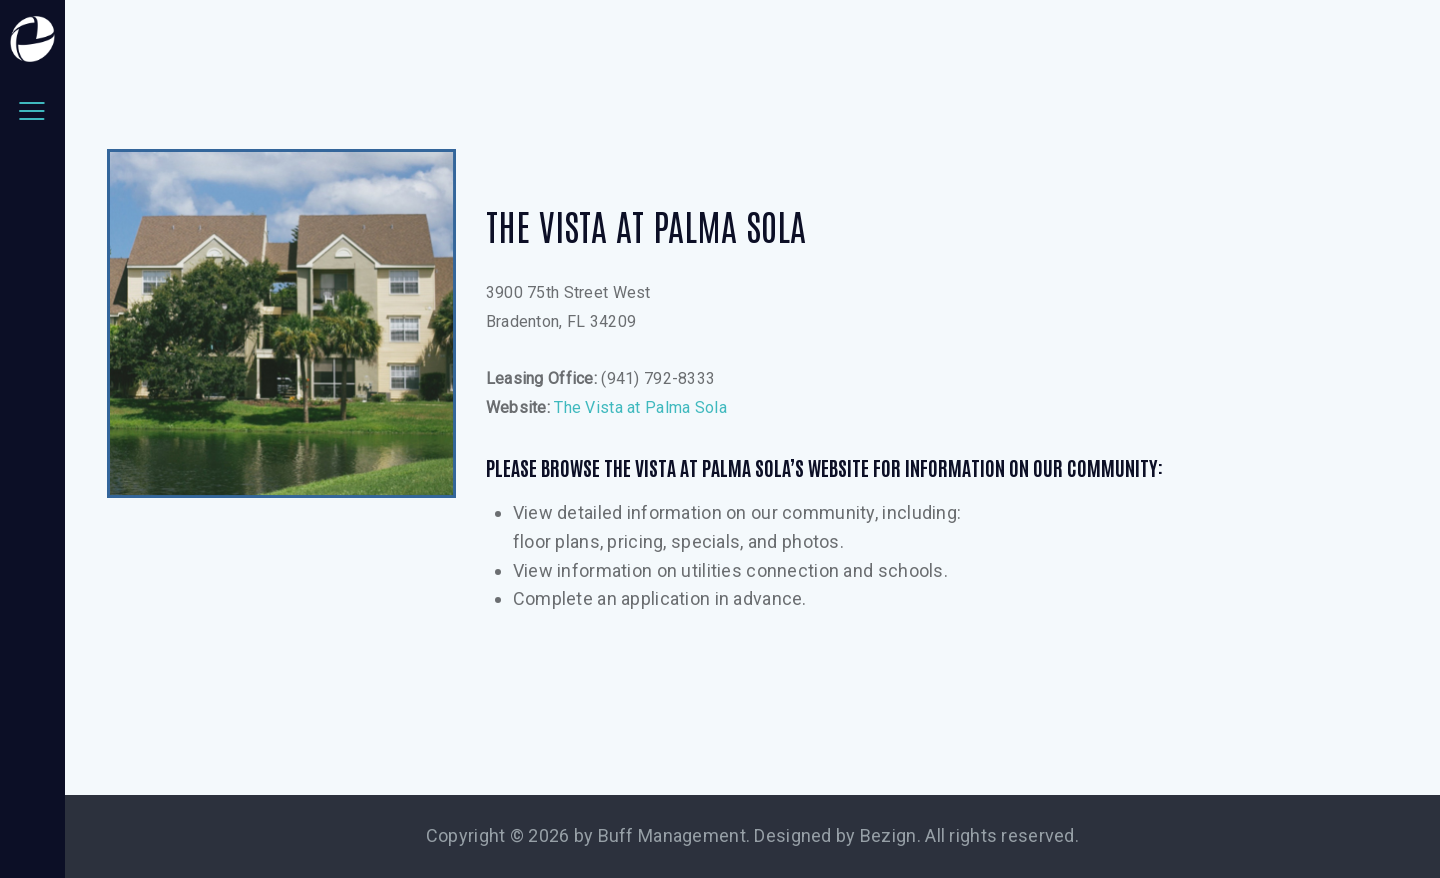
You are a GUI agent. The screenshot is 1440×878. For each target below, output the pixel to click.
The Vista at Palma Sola (640, 407)
